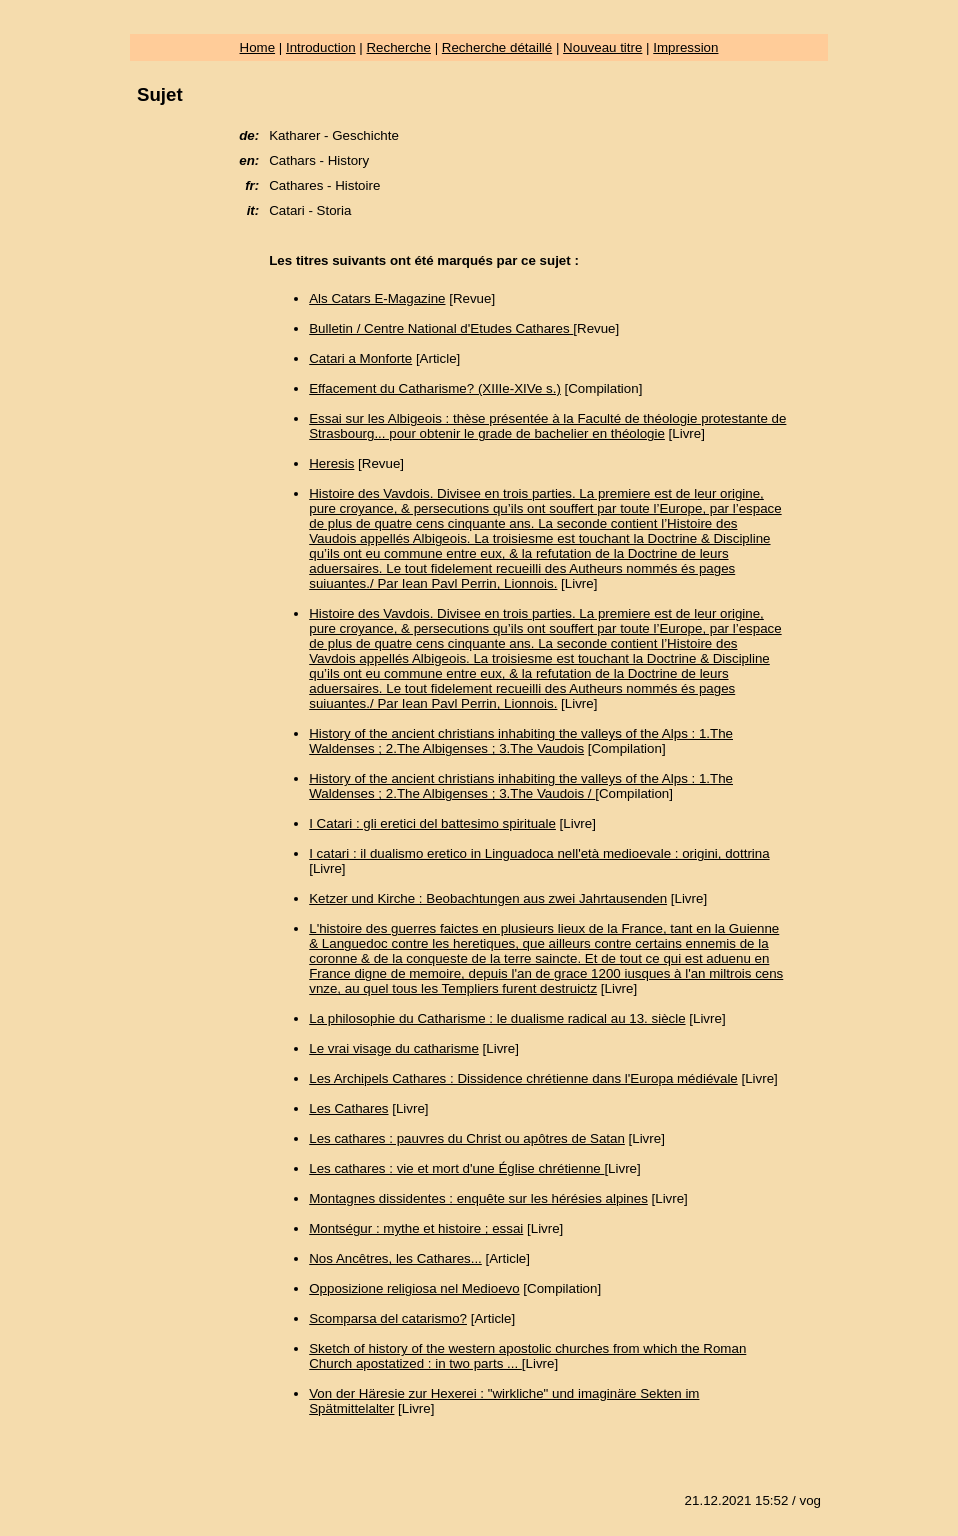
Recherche (398, 47)
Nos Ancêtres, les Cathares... (395, 1258)
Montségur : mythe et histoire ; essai (416, 1228)
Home (258, 47)
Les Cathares (348, 1108)
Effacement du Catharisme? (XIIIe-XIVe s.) (435, 388)
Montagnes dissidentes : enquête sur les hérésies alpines (478, 1198)
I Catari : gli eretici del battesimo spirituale (432, 823)
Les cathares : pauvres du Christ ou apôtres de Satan (467, 1138)
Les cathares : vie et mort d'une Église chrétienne (456, 1168)
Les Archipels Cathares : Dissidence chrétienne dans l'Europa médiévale (523, 1078)
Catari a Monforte (360, 358)
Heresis (331, 463)
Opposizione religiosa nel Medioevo (414, 1288)
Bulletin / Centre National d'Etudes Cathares (441, 328)
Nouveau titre (602, 47)
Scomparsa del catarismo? (388, 1318)
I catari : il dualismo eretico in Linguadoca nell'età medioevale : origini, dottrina (539, 853)
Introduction (321, 47)
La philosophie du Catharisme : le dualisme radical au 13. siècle (497, 1018)
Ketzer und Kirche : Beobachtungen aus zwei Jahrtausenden (488, 898)
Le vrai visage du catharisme (394, 1048)
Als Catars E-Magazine (377, 298)
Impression (685, 47)
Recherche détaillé (497, 47)
